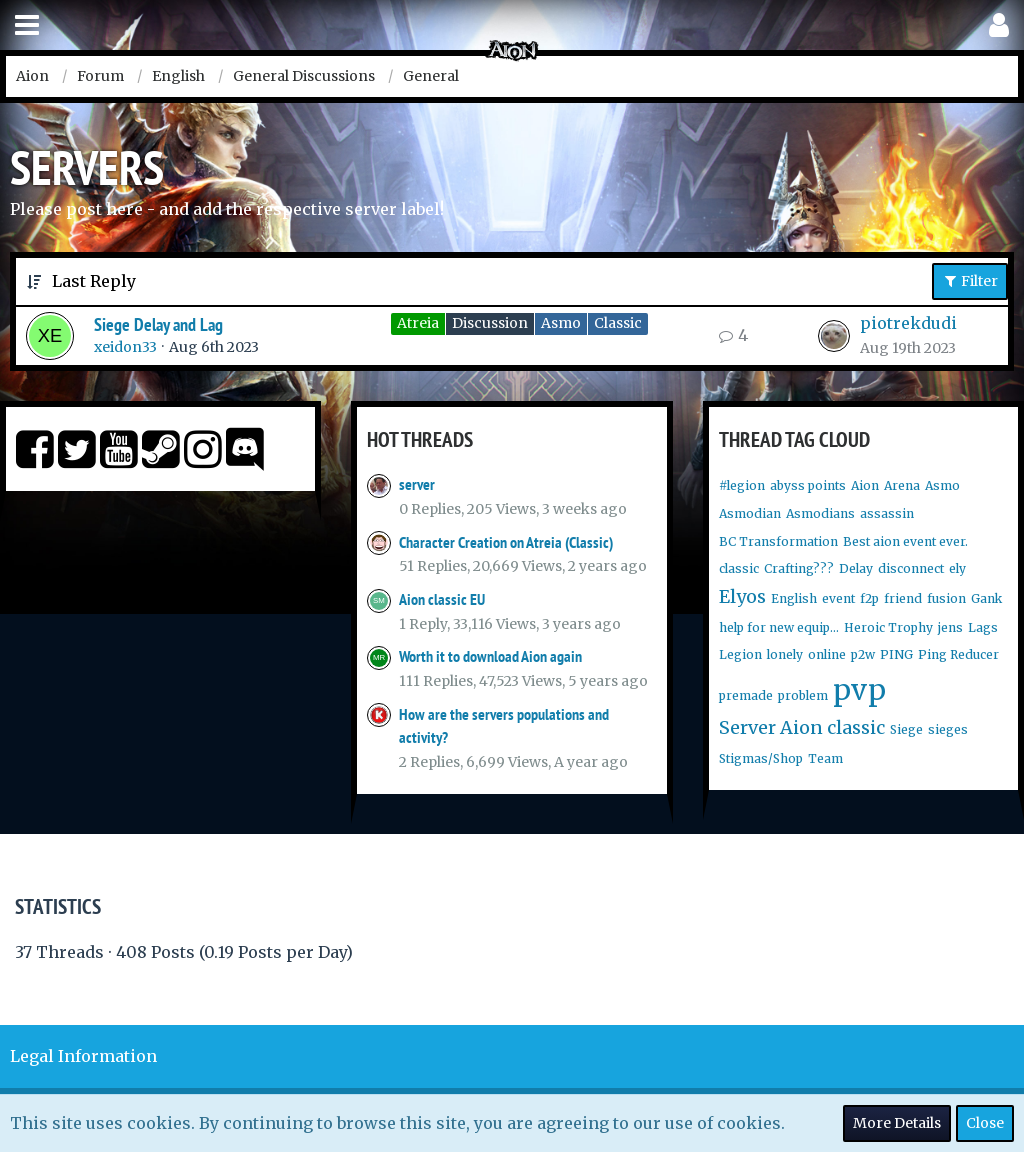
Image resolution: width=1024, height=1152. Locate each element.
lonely (785, 654)
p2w (863, 654)
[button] (27, 25)
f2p (869, 598)
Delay (856, 568)
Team (825, 758)
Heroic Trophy (888, 627)
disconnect (911, 568)
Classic (618, 323)
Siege (906, 729)
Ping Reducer (958, 654)
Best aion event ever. (905, 541)
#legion (742, 485)
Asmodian (750, 513)
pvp (859, 690)
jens (950, 627)
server (417, 484)
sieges (948, 729)
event (838, 598)
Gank (986, 598)
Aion (865, 485)
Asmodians (820, 513)
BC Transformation (778, 541)
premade (746, 695)
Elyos (742, 596)
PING (896, 654)
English (794, 598)
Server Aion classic (802, 727)
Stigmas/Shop (761, 758)
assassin (887, 513)
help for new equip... (779, 627)
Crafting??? (799, 568)
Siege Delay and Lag (158, 324)
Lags (983, 627)
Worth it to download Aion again (490, 656)
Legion (740, 654)
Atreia (418, 323)
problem (803, 695)
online (827, 654)
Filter (970, 281)
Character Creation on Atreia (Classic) (506, 542)
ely (957, 568)
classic (739, 568)
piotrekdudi (908, 323)
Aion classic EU (442, 599)
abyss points (808, 485)
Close (985, 1123)
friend (903, 598)
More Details (897, 1123)
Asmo (561, 323)
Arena (902, 485)
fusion (946, 598)
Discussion (490, 323)
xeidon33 (125, 347)
